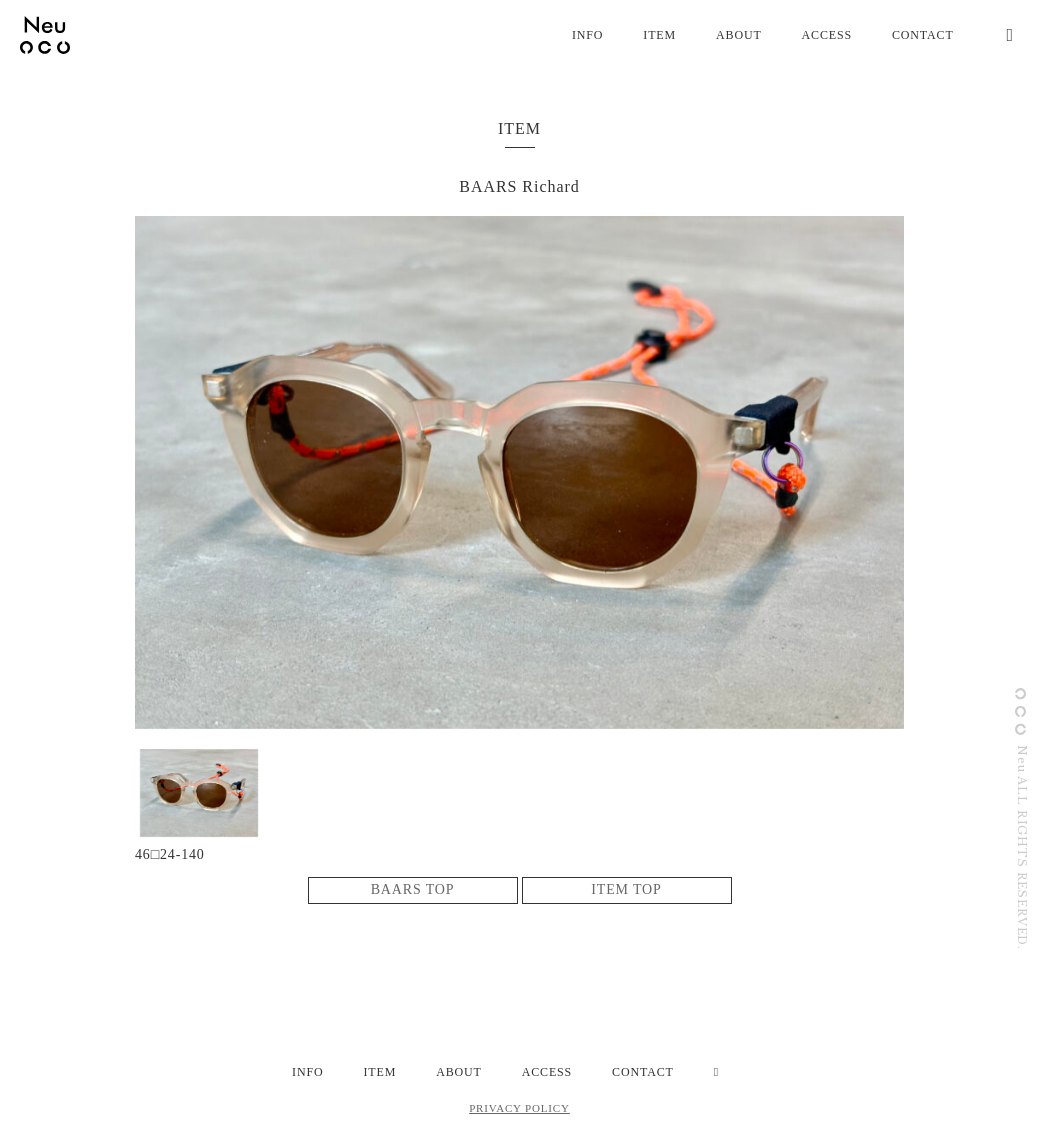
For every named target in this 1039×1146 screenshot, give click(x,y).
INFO (587, 35)
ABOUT (739, 35)
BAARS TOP (413, 889)
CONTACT (923, 35)
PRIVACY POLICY (519, 1108)
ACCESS (827, 35)
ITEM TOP (626, 889)
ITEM (659, 35)
